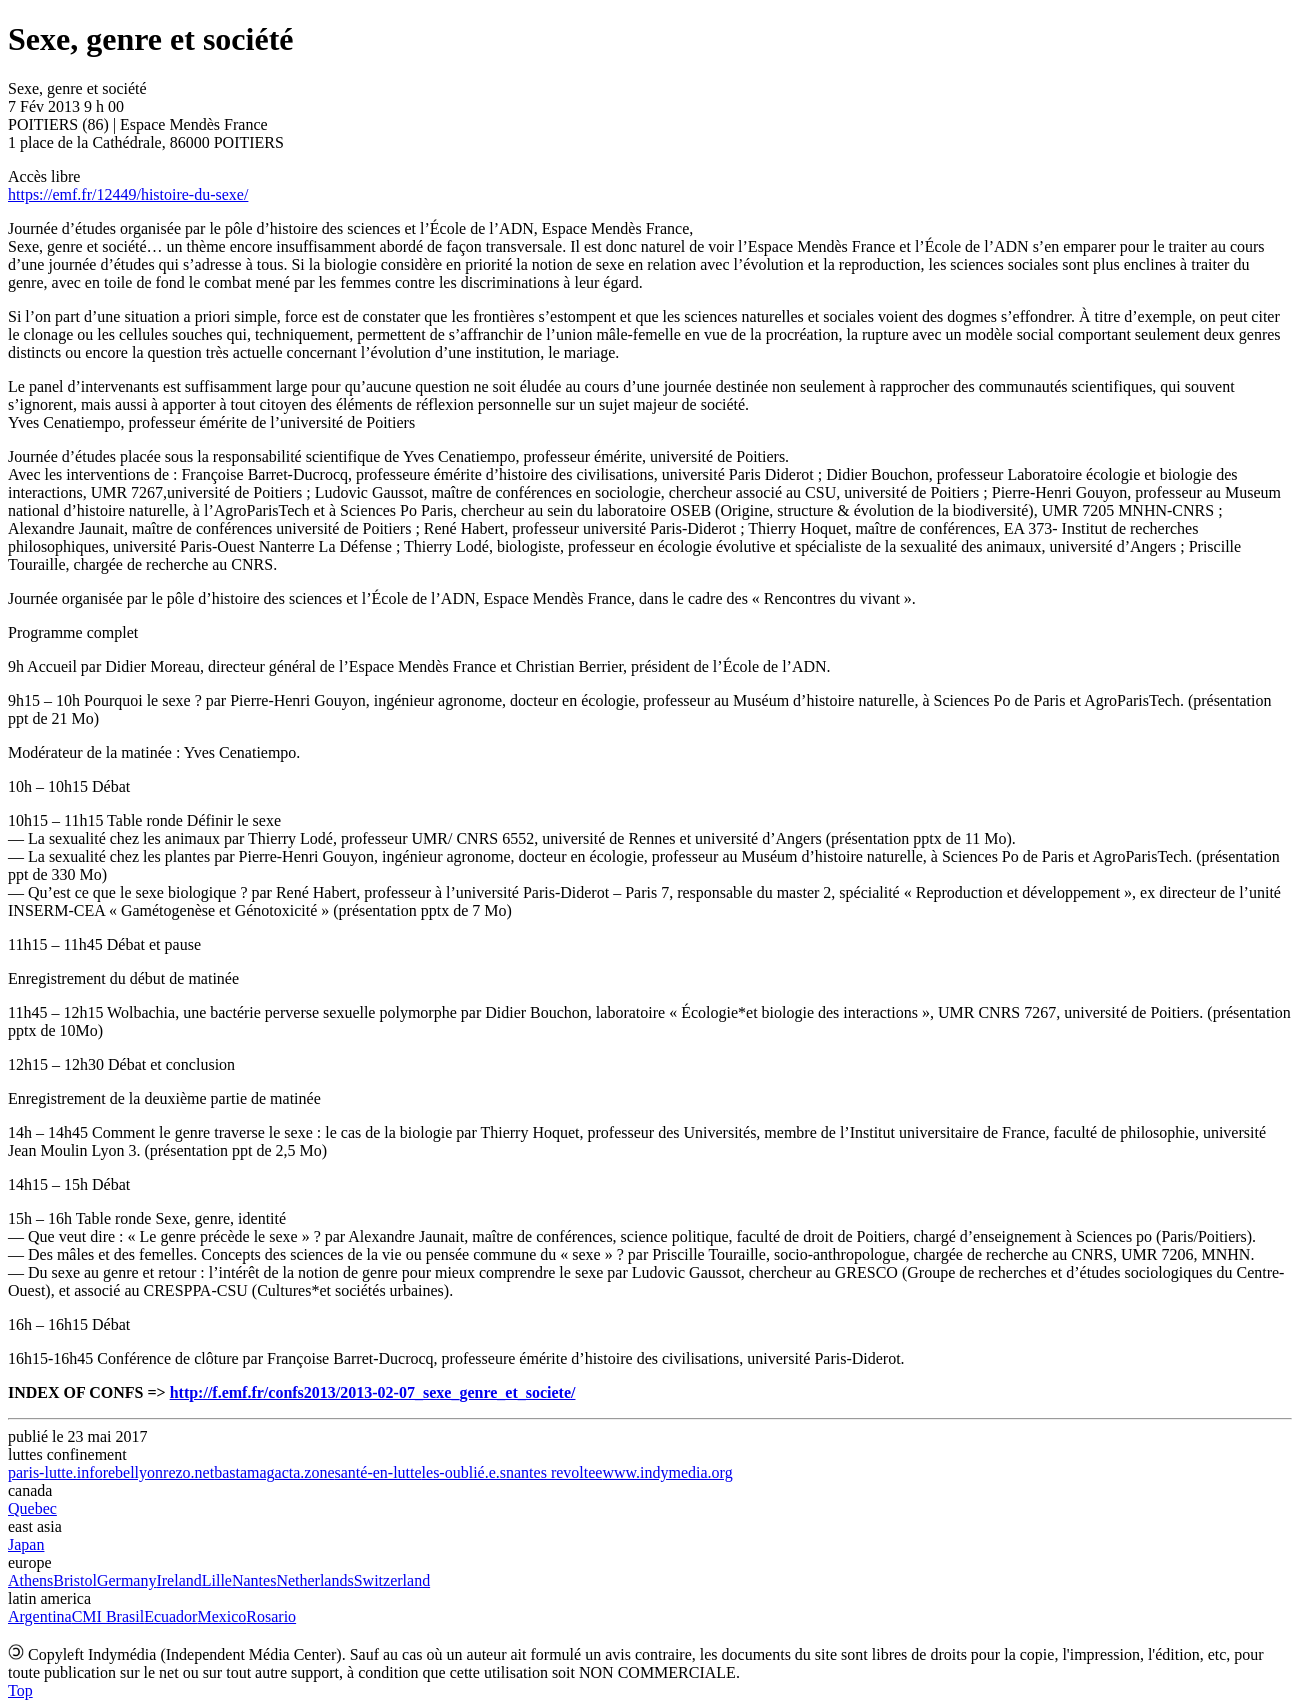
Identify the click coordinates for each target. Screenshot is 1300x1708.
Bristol (75, 1580)
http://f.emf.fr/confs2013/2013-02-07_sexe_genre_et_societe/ (373, 1392)
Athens (30, 1580)
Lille (217, 1580)
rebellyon (133, 1472)
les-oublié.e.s (464, 1472)
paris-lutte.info (55, 1472)
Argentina (40, 1616)
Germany (127, 1580)
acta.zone (305, 1472)
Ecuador (170, 1616)
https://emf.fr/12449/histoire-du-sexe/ (128, 194)
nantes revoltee (554, 1472)
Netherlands (314, 1580)
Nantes (254, 1580)
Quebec (32, 1508)
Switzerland (392, 1580)
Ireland (178, 1580)
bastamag (244, 1472)
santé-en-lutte (378, 1472)
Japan (26, 1544)
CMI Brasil (108, 1616)
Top (20, 1690)
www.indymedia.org (667, 1472)
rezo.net (188, 1472)
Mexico (221, 1616)
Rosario (271, 1616)
